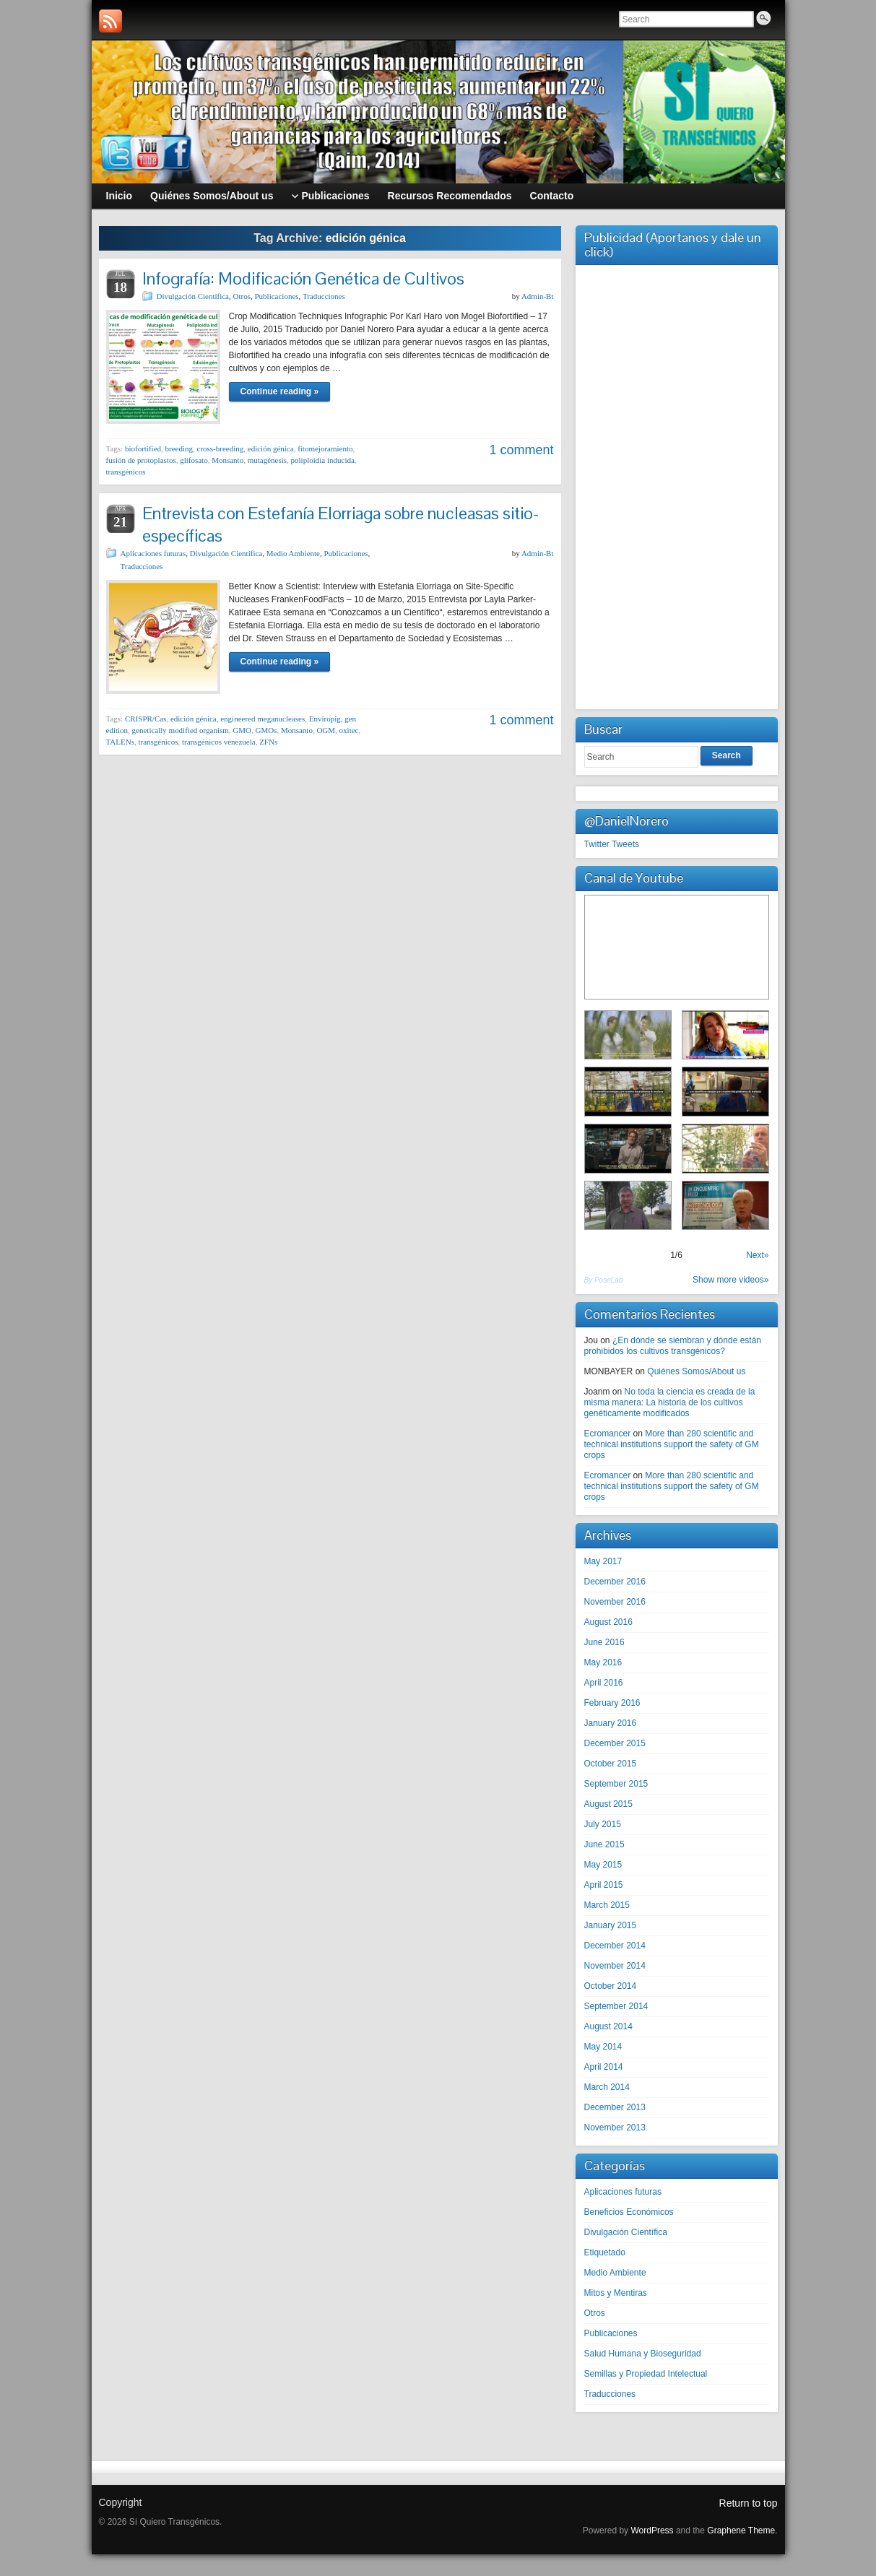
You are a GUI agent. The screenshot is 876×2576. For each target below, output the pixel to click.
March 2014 (607, 2087)
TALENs (120, 741)
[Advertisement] (676, 485)
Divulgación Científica (193, 296)
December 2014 (615, 1945)
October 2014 (610, 1986)
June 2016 (604, 1642)
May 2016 (603, 1662)
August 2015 (608, 1804)
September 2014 (616, 2006)
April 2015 (603, 1885)
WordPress (651, 2530)
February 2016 (612, 1703)
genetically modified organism (180, 730)
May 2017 (603, 1561)
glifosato (194, 460)
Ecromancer (607, 1433)
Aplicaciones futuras (153, 553)
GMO (242, 730)
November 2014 (615, 1966)
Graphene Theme (741, 2530)
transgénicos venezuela (219, 741)
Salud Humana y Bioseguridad (642, 2354)
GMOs (266, 730)
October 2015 (610, 1763)
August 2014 (608, 2026)
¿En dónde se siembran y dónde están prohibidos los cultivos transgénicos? (673, 1345)
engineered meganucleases (262, 718)
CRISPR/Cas (145, 718)
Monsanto (227, 460)
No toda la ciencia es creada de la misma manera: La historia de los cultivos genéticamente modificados (669, 1402)
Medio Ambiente (293, 553)
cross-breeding (220, 448)
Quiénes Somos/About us (696, 1371)
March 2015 (607, 1905)
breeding (179, 448)
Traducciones (324, 296)
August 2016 (608, 1622)
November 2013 (615, 2127)
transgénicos (126, 471)
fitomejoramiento (325, 448)
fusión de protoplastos (141, 460)
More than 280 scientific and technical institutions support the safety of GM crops (671, 1444)
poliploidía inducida (323, 460)
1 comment (521, 450)
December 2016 (615, 1582)
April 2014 (603, 2067)
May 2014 (603, 2047)
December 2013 (615, 2107)
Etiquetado (604, 2252)
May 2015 (603, 1865)
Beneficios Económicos (629, 2212)
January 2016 (610, 1723)
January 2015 (610, 1925)
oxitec (349, 730)
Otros (242, 296)
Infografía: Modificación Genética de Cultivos (303, 278)
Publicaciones (276, 296)
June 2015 (604, 1844)
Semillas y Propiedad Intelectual (646, 2374)
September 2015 (616, 1784)
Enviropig (325, 718)
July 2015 (602, 1824)
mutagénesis (267, 460)
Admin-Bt (537, 296)
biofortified (143, 448)
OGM (325, 730)
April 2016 (603, 1683)
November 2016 (615, 1602)
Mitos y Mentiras (615, 2293)
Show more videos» (730, 1280)
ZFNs (268, 741)
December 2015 (615, 1743)
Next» (757, 1255)
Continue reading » (279, 391)
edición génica (271, 448)
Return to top (748, 2503)
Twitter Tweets (611, 844)
